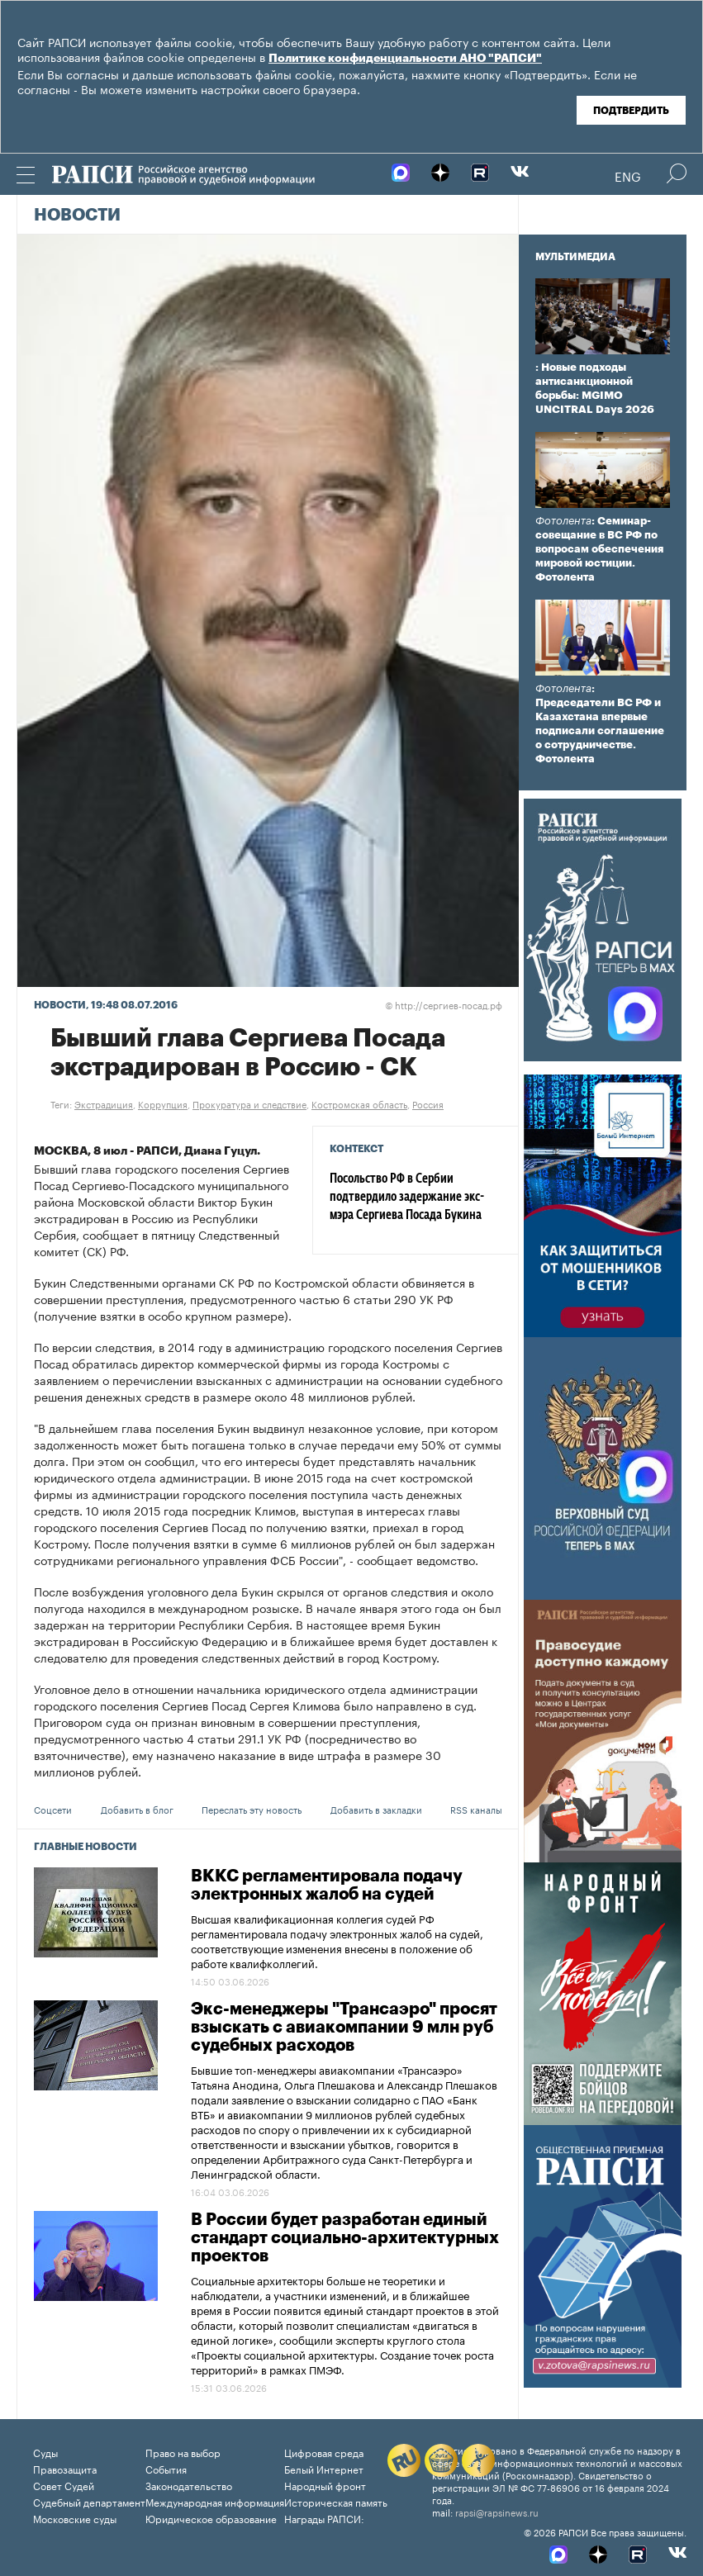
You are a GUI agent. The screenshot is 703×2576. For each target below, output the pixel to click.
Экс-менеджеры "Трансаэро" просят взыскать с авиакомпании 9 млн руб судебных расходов (344, 2027)
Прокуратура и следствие (249, 1103)
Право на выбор (183, 2452)
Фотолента (563, 520)
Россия (428, 1103)
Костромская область (359, 1103)
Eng (628, 175)
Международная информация (214, 2501)
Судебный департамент (89, 2501)
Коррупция (163, 1103)
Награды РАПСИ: (324, 2518)
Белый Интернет (323, 2468)
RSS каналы (476, 1808)
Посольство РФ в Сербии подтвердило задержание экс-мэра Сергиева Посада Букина (407, 1197)
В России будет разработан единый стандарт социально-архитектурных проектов (345, 2238)
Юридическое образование (211, 2518)
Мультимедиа (575, 257)
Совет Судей (63, 2485)
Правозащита (65, 2468)
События (166, 2468)
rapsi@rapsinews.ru (497, 2511)
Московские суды (74, 2518)
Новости (77, 215)
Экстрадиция (103, 1103)
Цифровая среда (323, 2452)
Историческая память (335, 2501)
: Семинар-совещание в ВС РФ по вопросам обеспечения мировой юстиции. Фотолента (599, 548)
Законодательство (188, 2485)
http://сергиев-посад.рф (443, 1004)
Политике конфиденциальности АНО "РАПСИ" (405, 58)
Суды (45, 2452)
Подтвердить (631, 111)
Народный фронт (325, 2485)
